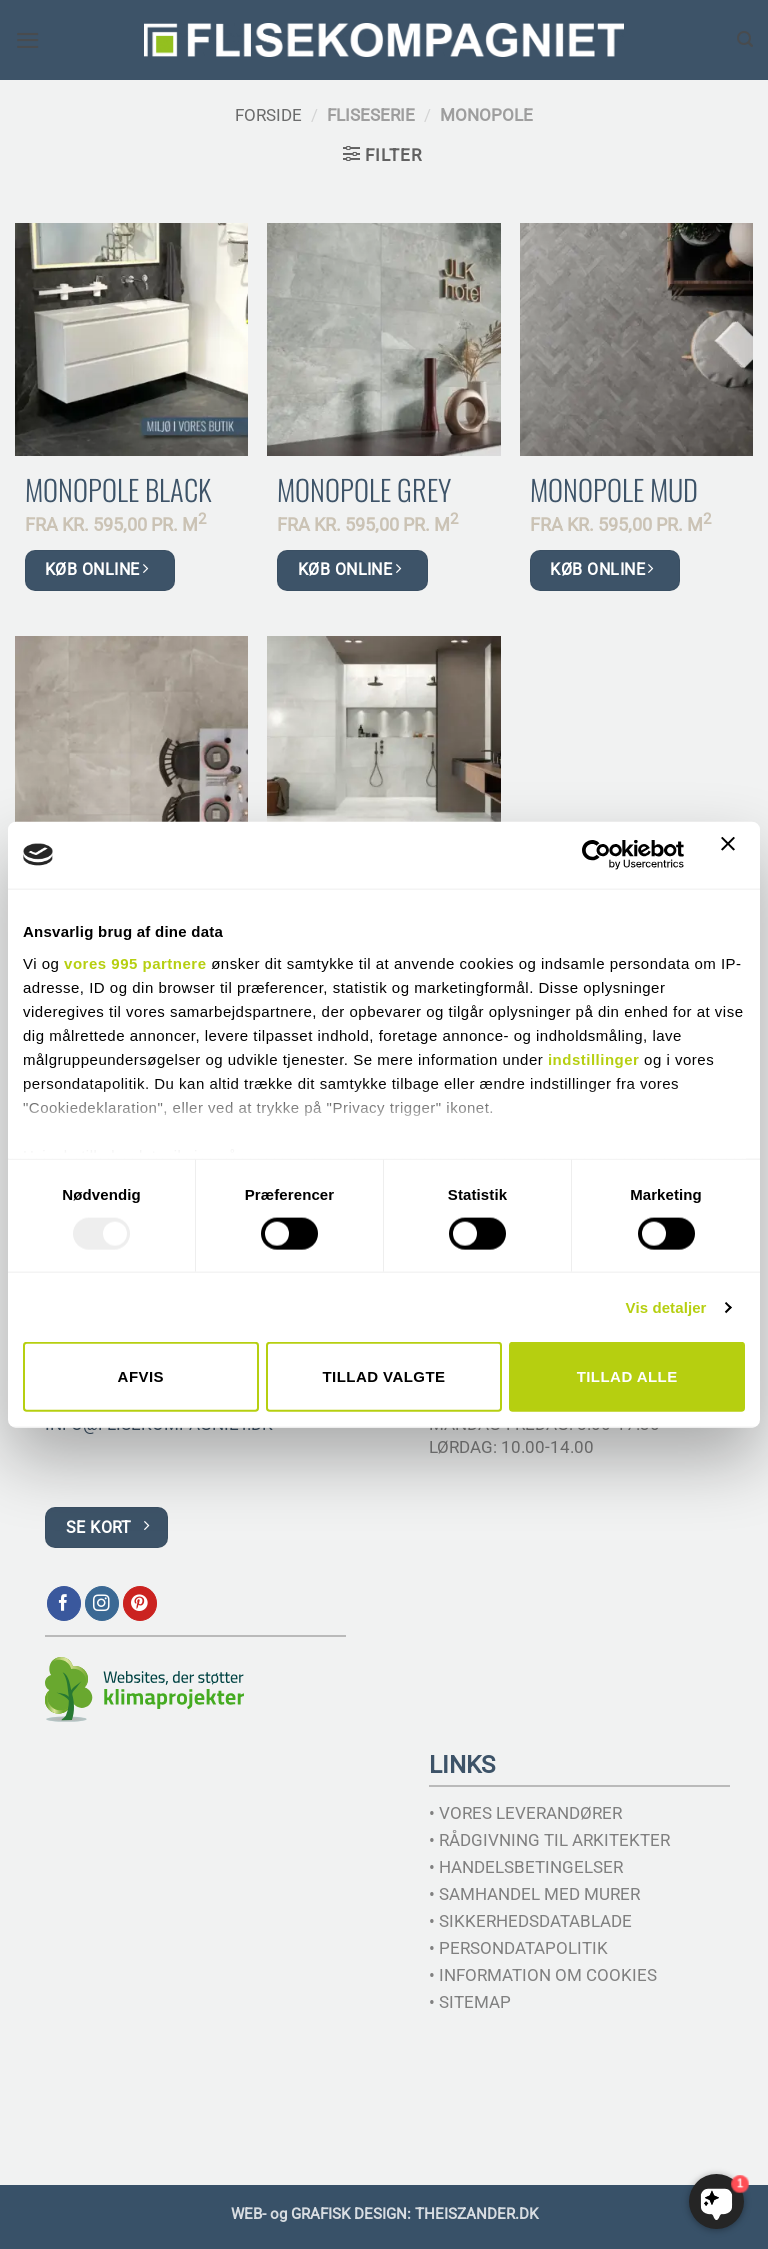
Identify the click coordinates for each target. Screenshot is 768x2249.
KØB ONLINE (96, 569)
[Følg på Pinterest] (140, 1603)
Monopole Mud (614, 489)
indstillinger (594, 1058)
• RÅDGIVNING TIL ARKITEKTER (549, 1840)
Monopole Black (118, 489)
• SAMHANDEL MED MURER (534, 1894)
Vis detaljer (666, 1306)
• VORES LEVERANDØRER (525, 1813)
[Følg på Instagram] (102, 1603)
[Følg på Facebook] (64, 1603)
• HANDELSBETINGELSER (526, 1867)
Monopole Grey (364, 489)
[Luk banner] (733, 855)
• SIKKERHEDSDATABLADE (530, 1921)
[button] (28, 40)
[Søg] (745, 39)
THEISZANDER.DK (476, 2214)
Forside (268, 115)
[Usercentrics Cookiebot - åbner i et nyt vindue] (596, 855)
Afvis (141, 1376)
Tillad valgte (383, 1376)
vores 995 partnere (135, 962)
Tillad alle (627, 1376)
